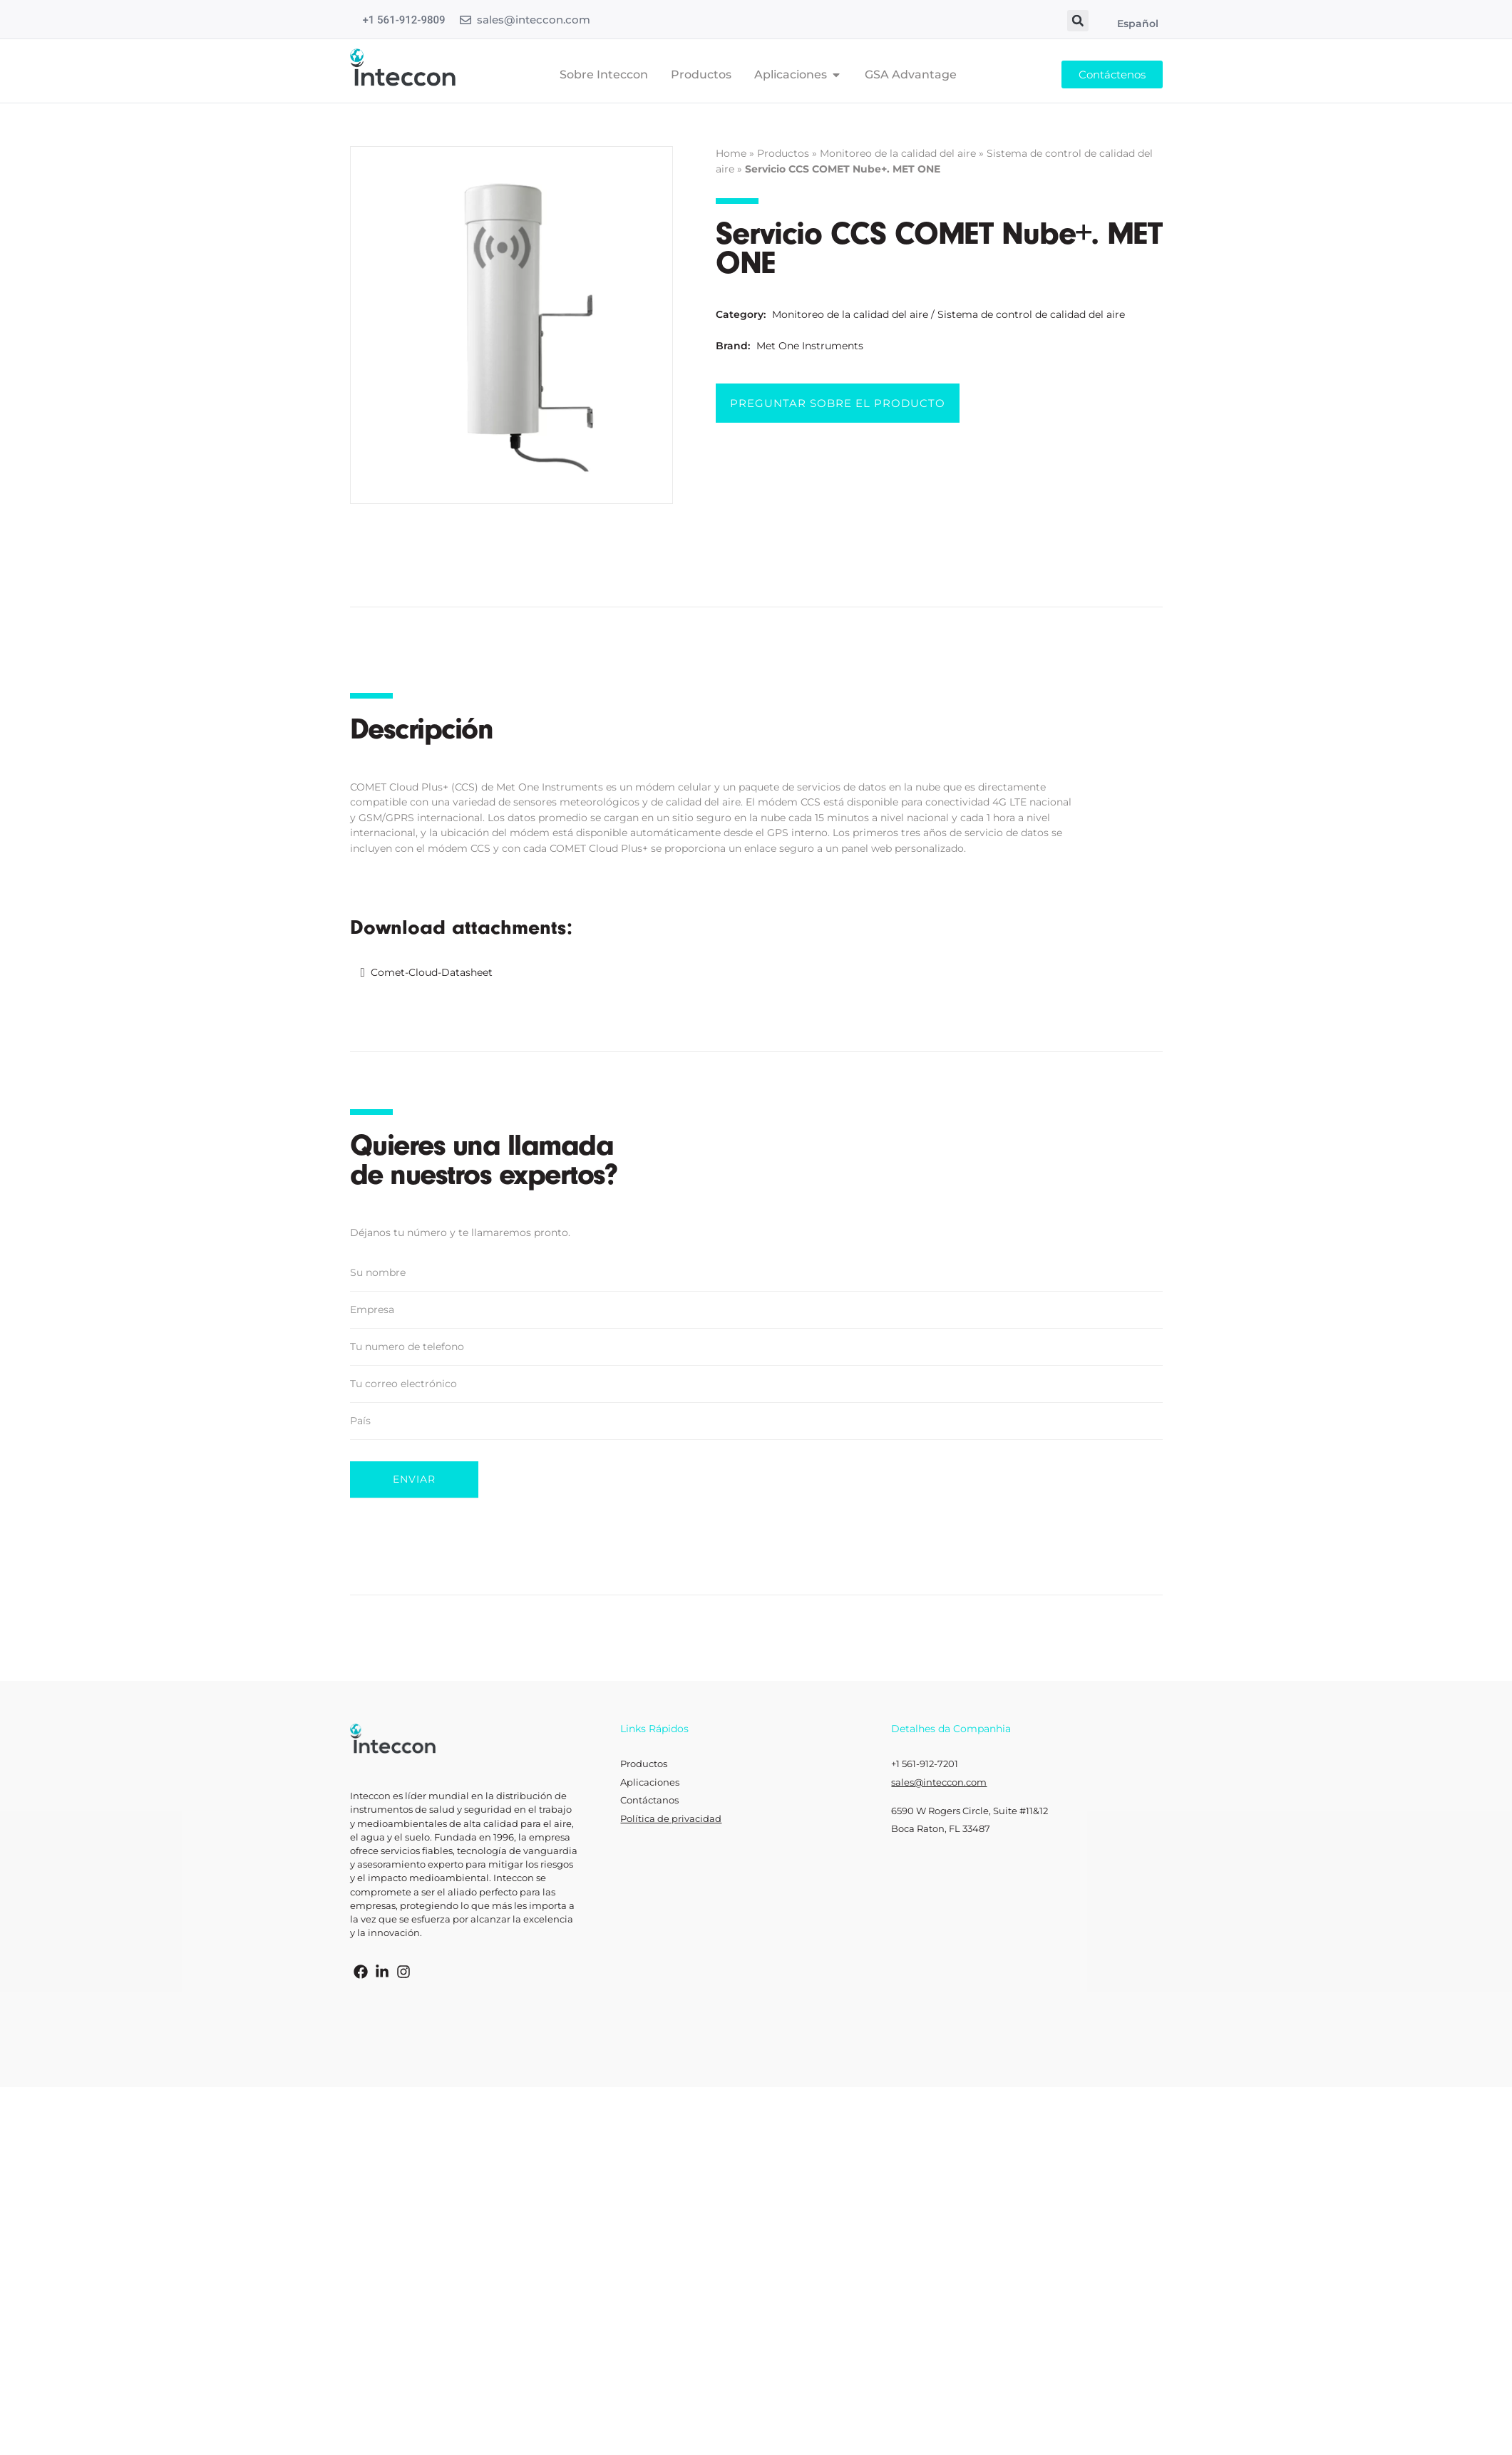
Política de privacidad (670, 1818)
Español (1137, 23)
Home (731, 153)
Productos (783, 153)
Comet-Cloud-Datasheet (432, 972)
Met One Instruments (809, 345)
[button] (1078, 20)
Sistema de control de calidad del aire (1031, 314)
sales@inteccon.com (533, 19)
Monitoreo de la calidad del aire (898, 153)
